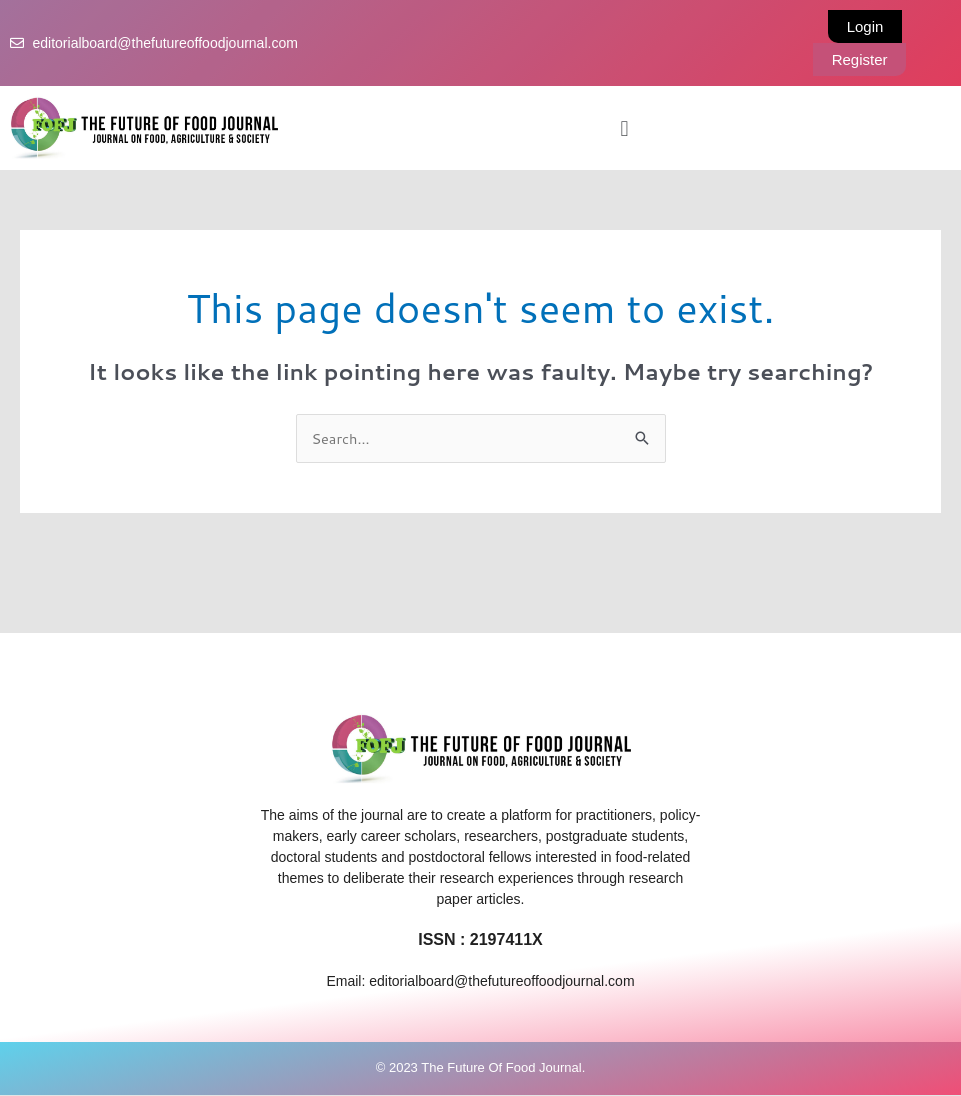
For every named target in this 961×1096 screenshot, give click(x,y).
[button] (624, 128)
